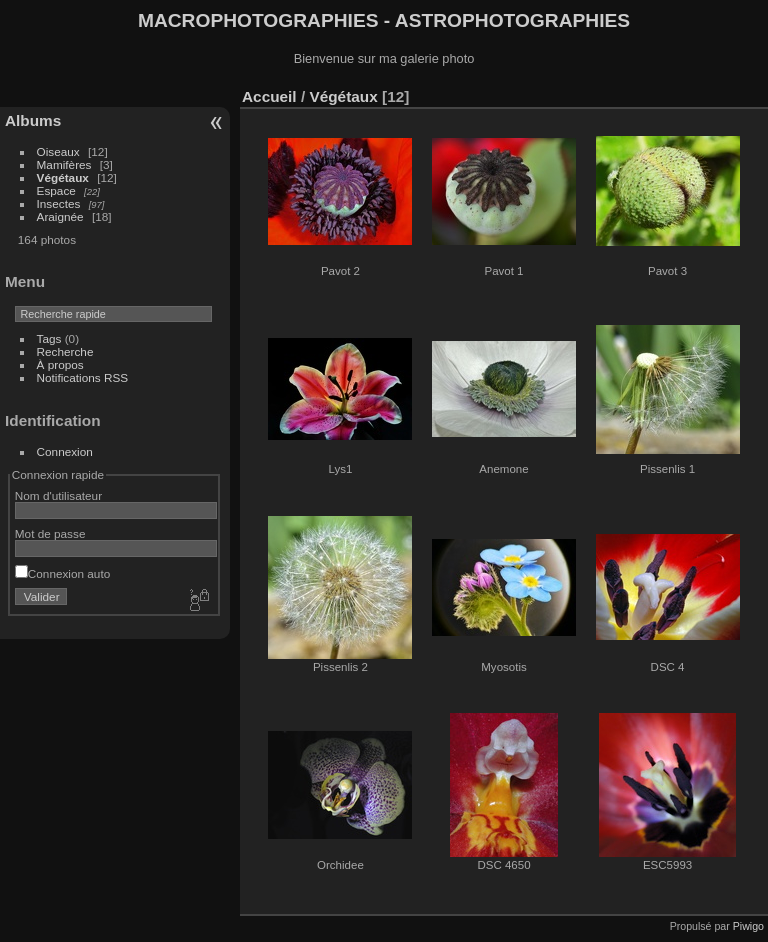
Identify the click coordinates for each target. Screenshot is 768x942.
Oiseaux (58, 151)
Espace (56, 190)
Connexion (65, 451)
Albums (33, 120)
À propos (60, 364)
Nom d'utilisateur (58, 495)
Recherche (65, 351)
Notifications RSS (83, 377)
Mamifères (64, 164)
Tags (49, 338)
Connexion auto (62, 573)
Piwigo (748, 926)
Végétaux (63, 177)
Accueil (269, 96)
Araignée (60, 216)
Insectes (59, 203)
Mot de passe (50, 533)
